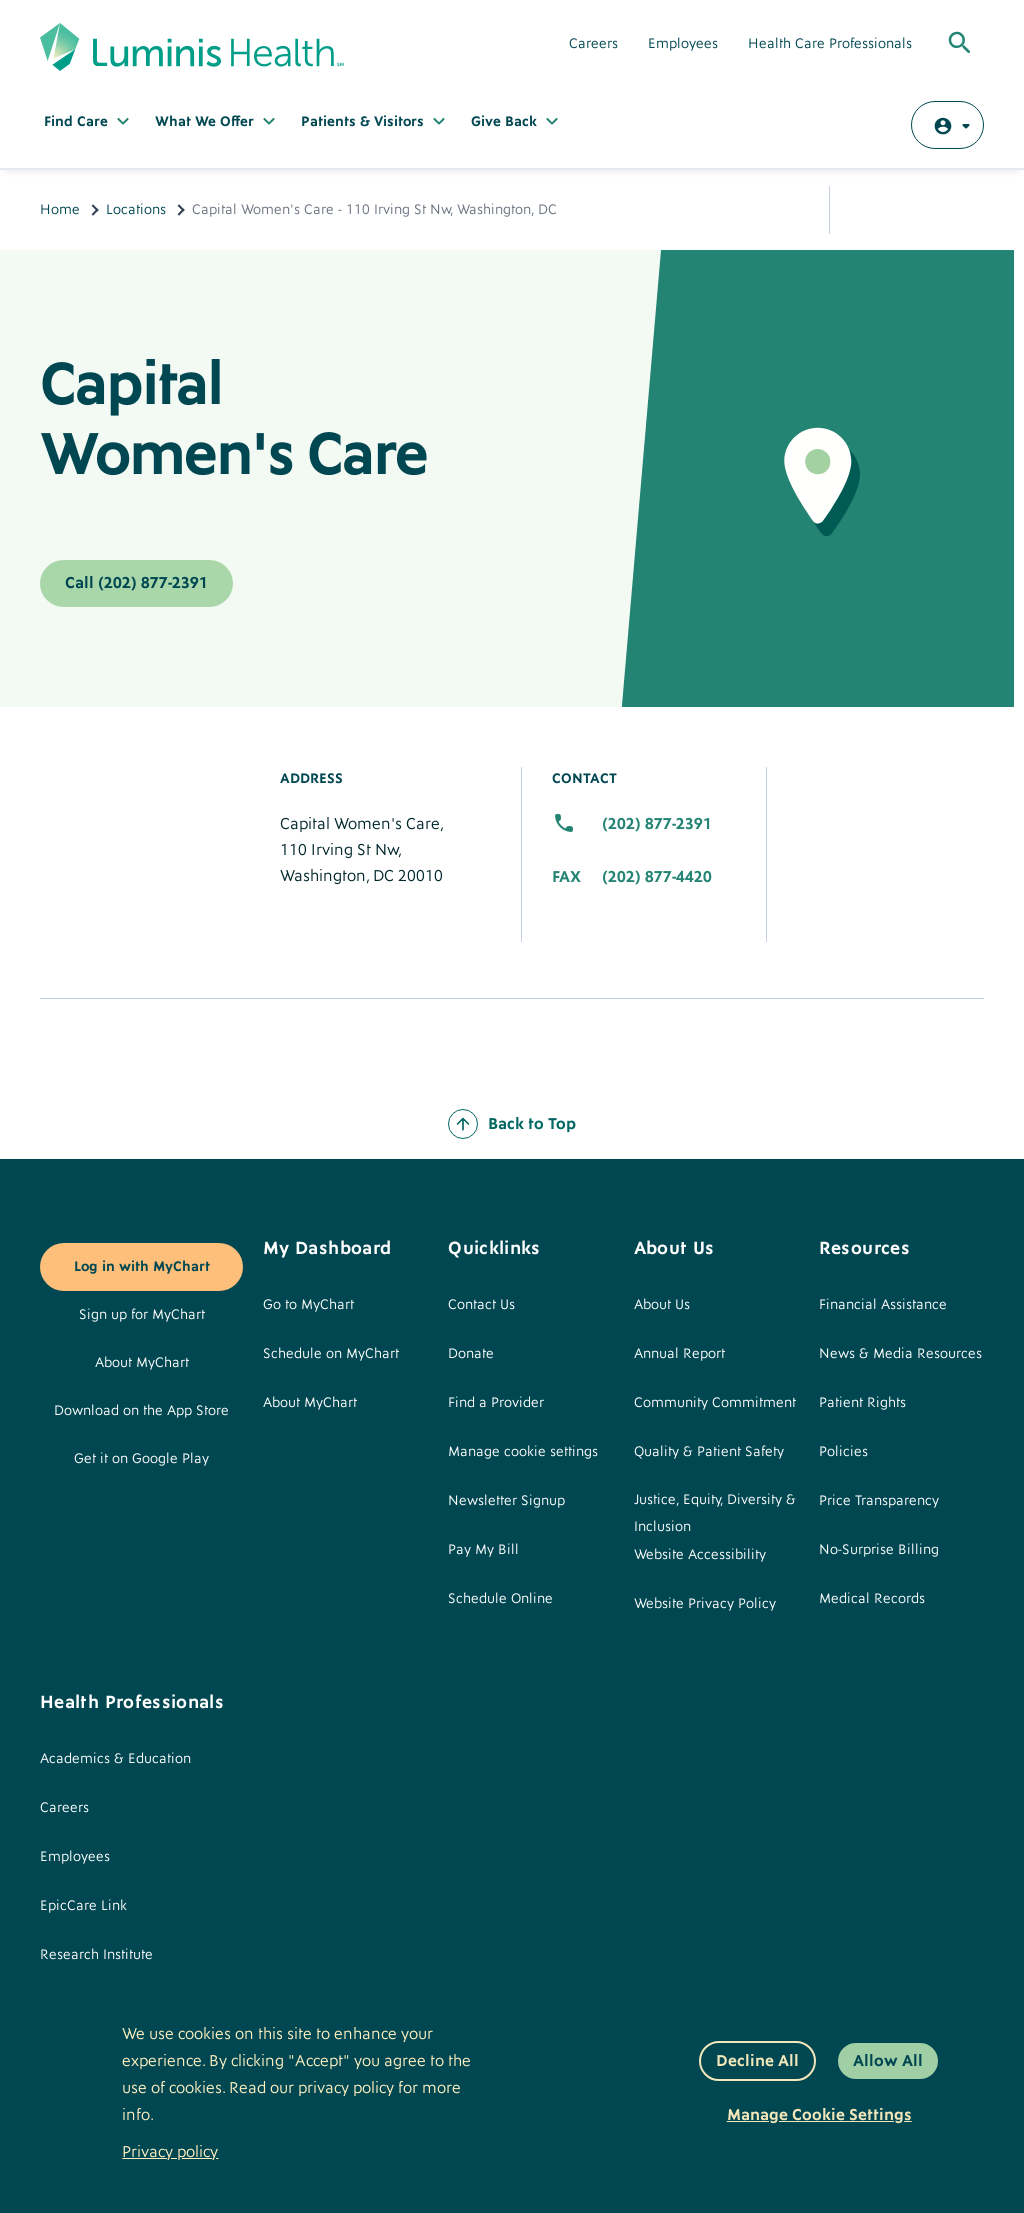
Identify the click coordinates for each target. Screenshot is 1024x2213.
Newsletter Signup (506, 1501)
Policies (843, 1452)
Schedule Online (500, 1599)
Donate (471, 1354)
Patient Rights (862, 1403)
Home (60, 210)
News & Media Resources (900, 1354)
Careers (593, 44)
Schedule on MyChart (331, 1354)
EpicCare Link (83, 1906)
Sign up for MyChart (142, 1315)
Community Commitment (715, 1403)
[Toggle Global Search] (960, 44)
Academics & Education (115, 1759)
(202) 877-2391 (657, 824)
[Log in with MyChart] (947, 125)
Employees (683, 44)
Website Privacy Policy (705, 1604)
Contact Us (481, 1305)
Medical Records (872, 1599)
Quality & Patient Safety (709, 1452)
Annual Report (679, 1354)
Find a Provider (496, 1403)
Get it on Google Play (141, 1459)
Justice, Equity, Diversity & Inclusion (715, 1513)
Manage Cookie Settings (819, 2115)
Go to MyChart (308, 1305)
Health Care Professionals (830, 44)
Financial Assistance (883, 1305)
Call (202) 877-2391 (136, 583)
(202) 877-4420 (657, 877)
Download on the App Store (141, 1411)
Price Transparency (879, 1501)
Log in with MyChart (142, 1267)
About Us (662, 1305)
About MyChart (142, 1363)
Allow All (888, 2061)
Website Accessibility (700, 1555)
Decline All (757, 2061)
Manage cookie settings (523, 1452)
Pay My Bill (483, 1550)
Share (864, 210)
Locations (136, 210)
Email (912, 210)
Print (960, 210)
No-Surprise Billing (879, 1550)
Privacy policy (170, 2152)
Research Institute (96, 1955)
